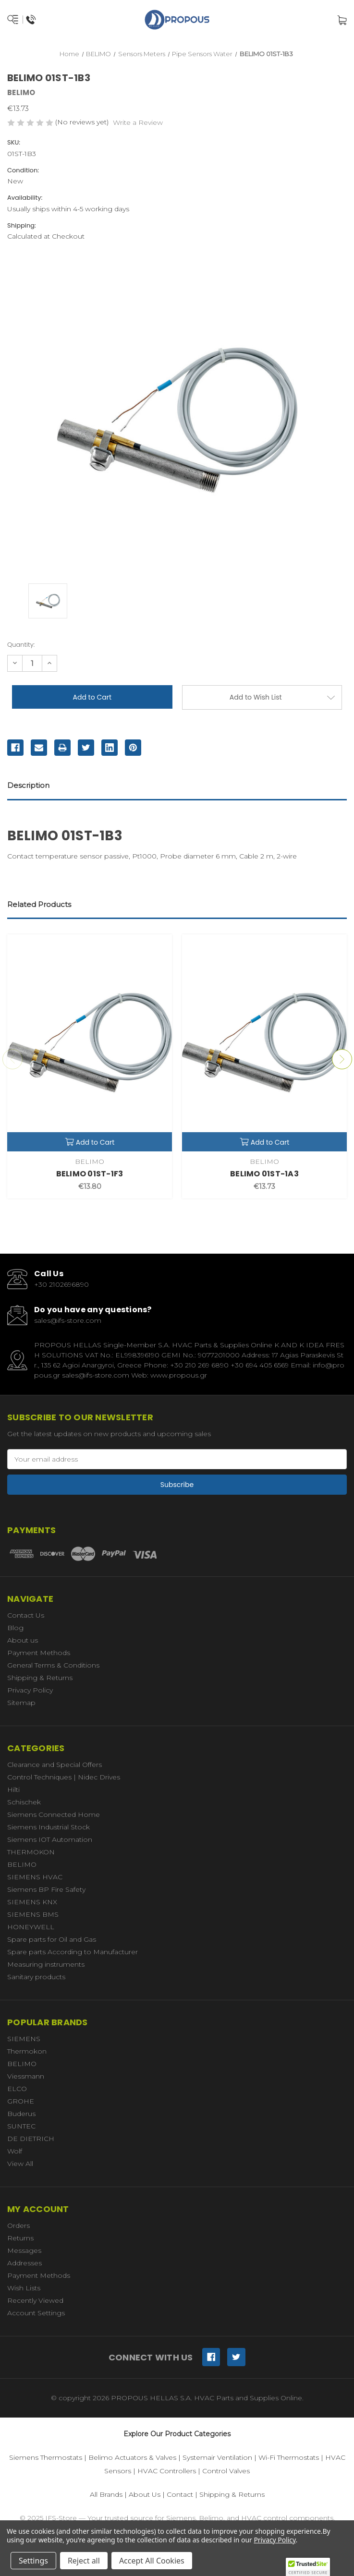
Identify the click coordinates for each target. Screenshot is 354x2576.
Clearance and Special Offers (54, 1764)
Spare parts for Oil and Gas (51, 1939)
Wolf (14, 2151)
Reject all (84, 2560)
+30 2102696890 (61, 1284)
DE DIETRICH (30, 2138)
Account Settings (36, 2313)
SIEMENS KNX (32, 1902)
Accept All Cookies (151, 2560)
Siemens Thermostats (45, 2457)
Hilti (13, 1789)
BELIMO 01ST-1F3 (89, 1173)
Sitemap (21, 1702)
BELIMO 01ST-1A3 (264, 1173)
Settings (33, 2560)
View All (20, 2163)
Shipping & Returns (40, 1677)
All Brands (106, 2494)
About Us (144, 2494)
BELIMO (22, 1864)
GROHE (20, 2101)
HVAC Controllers (166, 2471)
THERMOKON (31, 1852)
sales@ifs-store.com (67, 1320)
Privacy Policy (30, 1690)
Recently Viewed (35, 2300)
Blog (15, 1627)
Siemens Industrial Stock (48, 1827)
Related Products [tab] (39, 904)
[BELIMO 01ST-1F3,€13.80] (89, 1042)
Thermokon (27, 2051)
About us (22, 1640)
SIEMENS (23, 2038)
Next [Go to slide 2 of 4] (342, 1059)
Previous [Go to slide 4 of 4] (12, 1059)
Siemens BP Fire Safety (46, 1889)
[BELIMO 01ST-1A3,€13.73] (264, 1042)
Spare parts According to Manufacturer (72, 1951)
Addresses (24, 2263)
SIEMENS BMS (33, 1914)
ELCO (17, 2088)
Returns (20, 2238)
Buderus (21, 2113)
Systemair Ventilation (217, 2457)
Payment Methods (38, 1652)
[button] (308, 2567)
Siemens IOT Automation (49, 1839)
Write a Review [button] (138, 122)
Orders (18, 2225)
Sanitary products (36, 1976)
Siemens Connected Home (53, 1814)
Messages (24, 2250)
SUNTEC (21, 2126)
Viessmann (25, 2076)
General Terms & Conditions (53, 1665)
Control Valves (226, 2471)
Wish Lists (23, 2288)
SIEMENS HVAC (34, 1877)
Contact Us (25, 1615)
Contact (180, 2494)
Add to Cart (90, 1142)
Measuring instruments (46, 1964)
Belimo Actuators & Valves (132, 2457)
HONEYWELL (30, 1927)
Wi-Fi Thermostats (288, 2457)
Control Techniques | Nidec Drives (63, 1777)
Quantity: (21, 644)
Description (28, 785)
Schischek (24, 1802)
